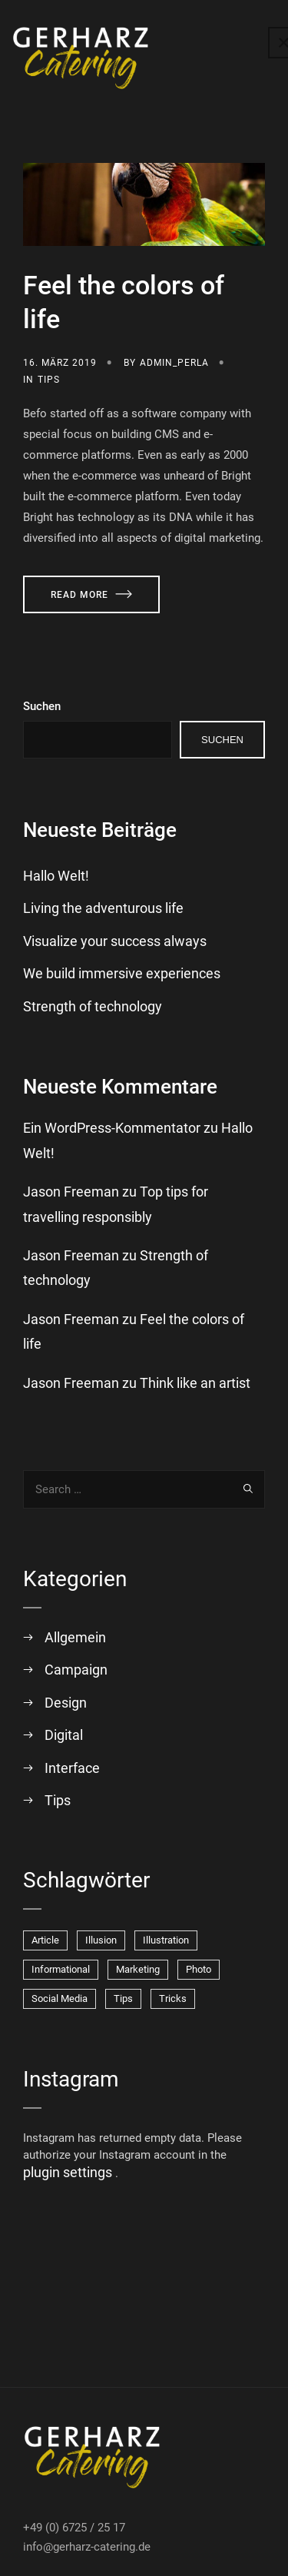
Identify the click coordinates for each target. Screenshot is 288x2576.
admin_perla (174, 362)
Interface (72, 1768)
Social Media (59, 1998)
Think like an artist (195, 1383)
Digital (64, 1735)
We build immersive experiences (121, 973)
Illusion (101, 1940)
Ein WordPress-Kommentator (111, 1128)
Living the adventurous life (103, 908)
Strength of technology (92, 1006)
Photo (198, 1969)
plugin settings (69, 2172)
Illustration (166, 1940)
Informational (60, 1969)
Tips (49, 379)
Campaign (76, 1669)
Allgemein (75, 1637)
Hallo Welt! (56, 876)
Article (45, 1940)
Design (66, 1703)
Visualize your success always (115, 941)
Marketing (138, 1969)
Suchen (42, 706)
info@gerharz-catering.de (87, 2547)
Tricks (173, 1998)
